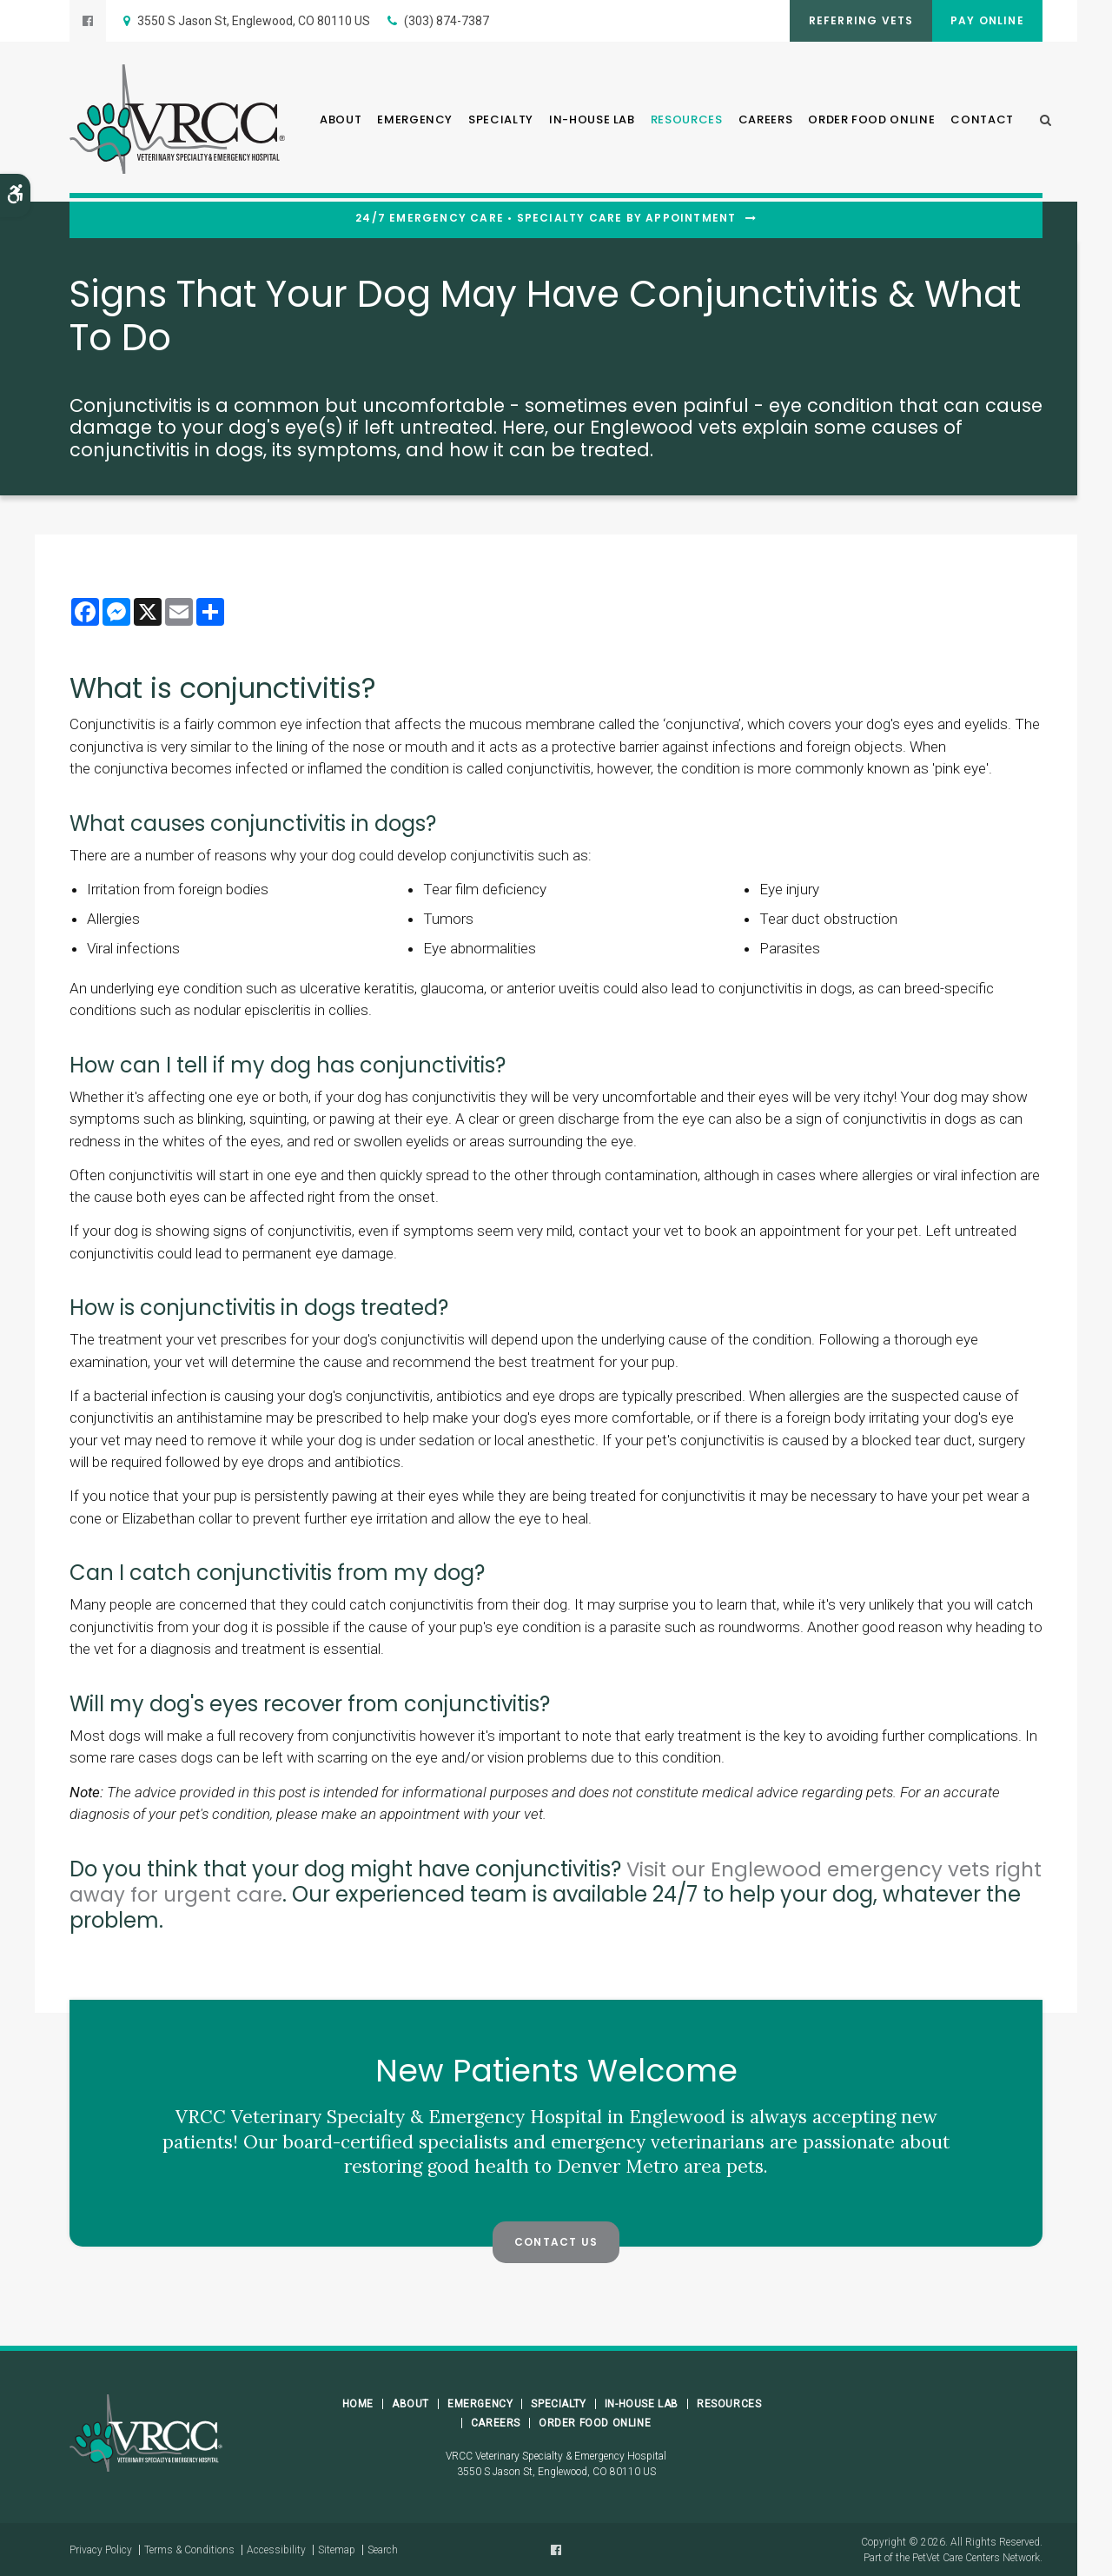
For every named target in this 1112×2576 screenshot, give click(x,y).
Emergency (415, 122)
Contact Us (556, 2241)
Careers (765, 122)
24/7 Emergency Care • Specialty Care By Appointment (545, 218)
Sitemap (336, 2549)
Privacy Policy (101, 2549)
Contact (982, 122)
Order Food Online (871, 122)
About (340, 122)
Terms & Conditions (189, 2549)
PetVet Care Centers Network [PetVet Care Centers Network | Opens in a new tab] (976, 2557)
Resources (687, 122)
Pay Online (984, 20)
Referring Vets (851, 20)
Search (382, 2549)
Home (358, 2403)
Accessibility (276, 2549)
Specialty (500, 122)
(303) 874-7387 (446, 21)
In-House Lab (592, 122)
